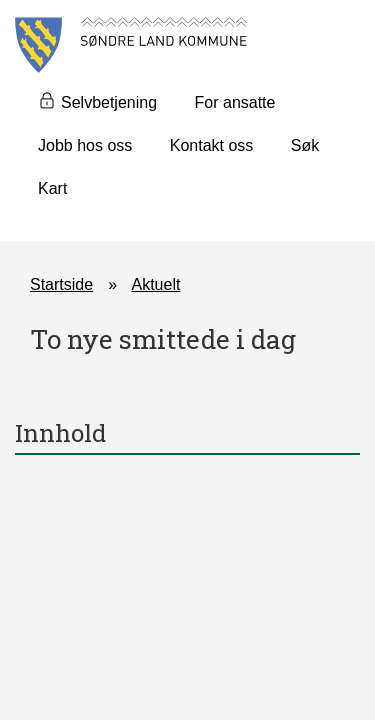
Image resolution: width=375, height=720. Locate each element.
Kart (52, 188)
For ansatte (235, 102)
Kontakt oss (212, 145)
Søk (305, 145)
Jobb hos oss (85, 145)
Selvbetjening (109, 102)
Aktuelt (156, 284)
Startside (61, 284)
